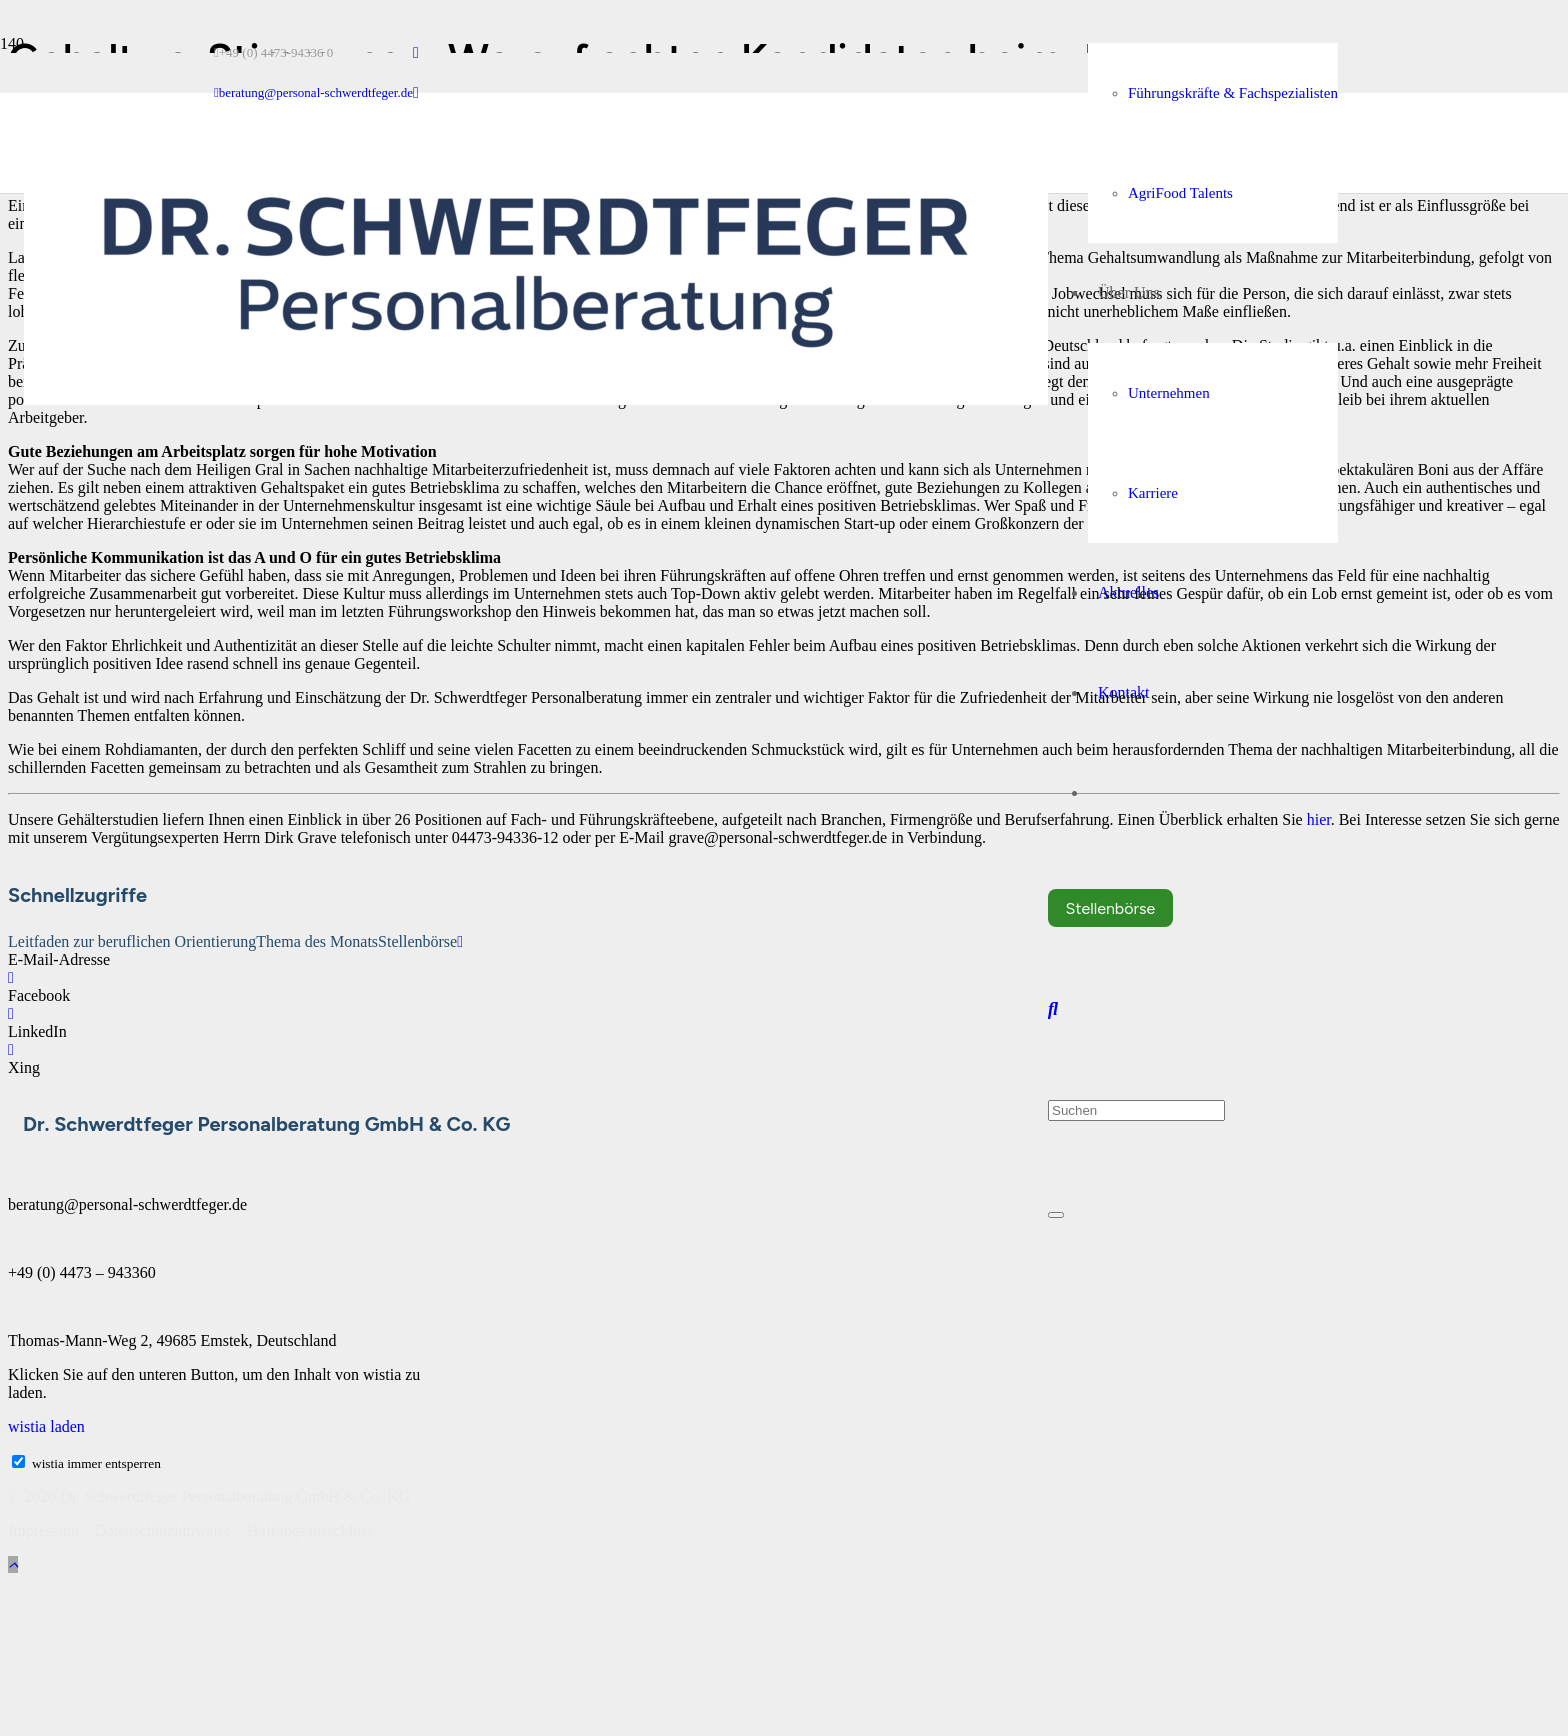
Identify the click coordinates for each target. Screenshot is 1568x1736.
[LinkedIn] (416, 52)
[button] (1053, 1009)
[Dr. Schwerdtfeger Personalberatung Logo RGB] (536, 399)
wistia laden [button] (46, 1426)
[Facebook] (11, 977)
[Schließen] (1056, 1215)
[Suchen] (1136, 1110)
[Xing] (11, 1049)
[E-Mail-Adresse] (460, 941)
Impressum (45, 1530)
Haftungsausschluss (310, 1530)
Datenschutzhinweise (163, 1530)
